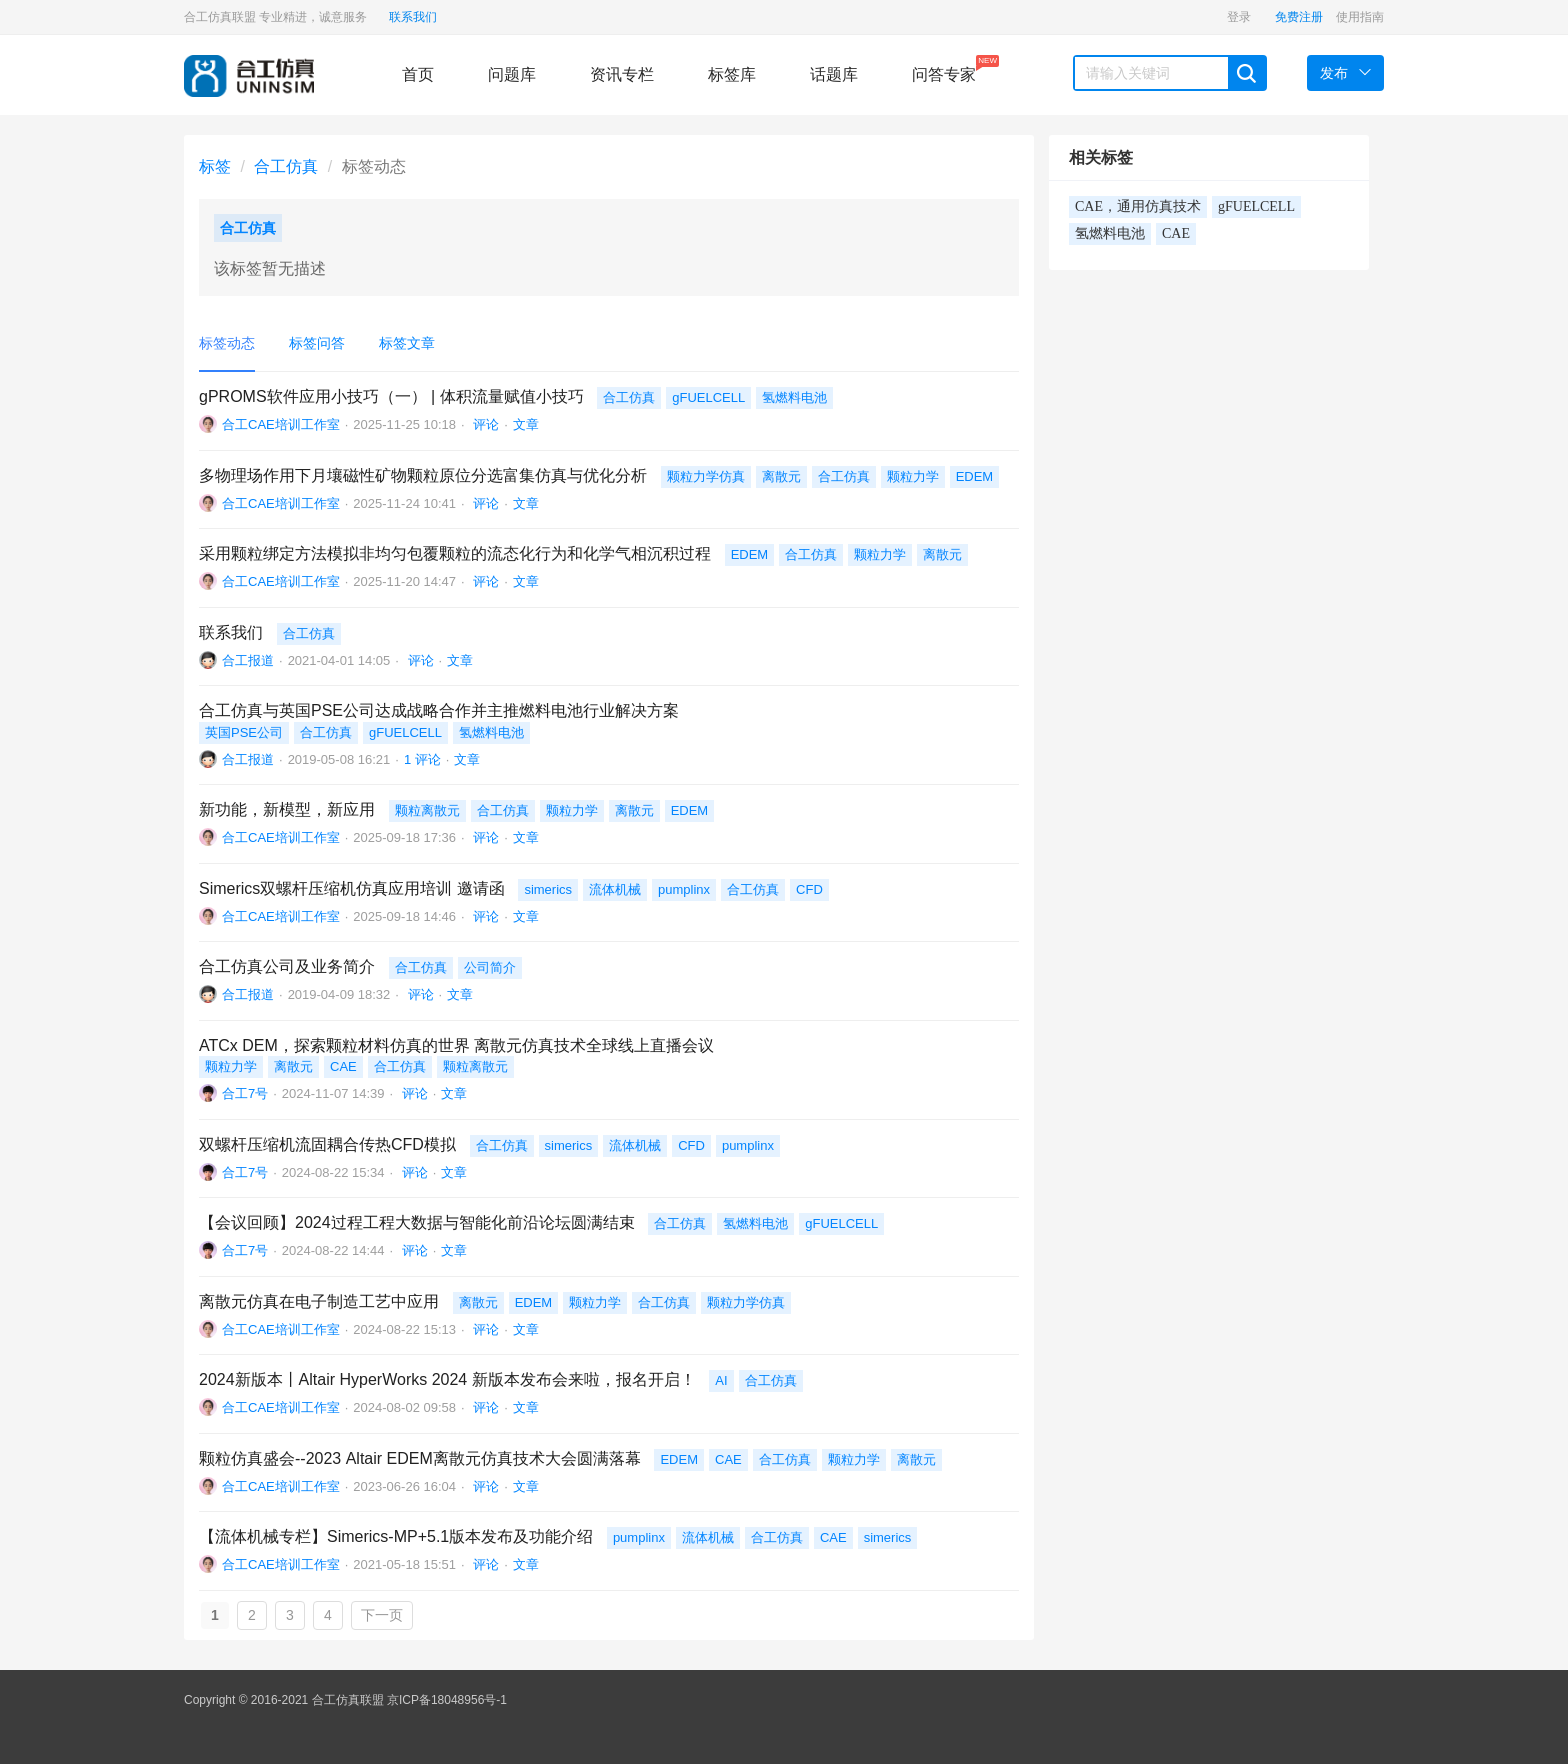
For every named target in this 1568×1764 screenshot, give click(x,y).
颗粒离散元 (427, 810)
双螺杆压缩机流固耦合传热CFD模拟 (327, 1144)
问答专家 (944, 69)
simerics (548, 889)
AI (721, 1380)
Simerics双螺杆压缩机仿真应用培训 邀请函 (352, 888)
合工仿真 (286, 166)
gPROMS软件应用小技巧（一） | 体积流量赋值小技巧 (391, 396)
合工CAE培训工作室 (281, 424)
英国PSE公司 (244, 732)
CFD (809, 889)
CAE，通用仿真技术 (1138, 206)
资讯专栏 (622, 74)
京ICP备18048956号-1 (447, 1700)
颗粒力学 (913, 476)
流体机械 (615, 889)
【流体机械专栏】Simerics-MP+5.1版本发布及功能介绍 (396, 1536)
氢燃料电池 (794, 397)
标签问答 (317, 343)
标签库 (732, 74)
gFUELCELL (708, 397)
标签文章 (407, 343)
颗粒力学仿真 (706, 476)
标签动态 (227, 343)
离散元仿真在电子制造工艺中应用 (319, 1301)
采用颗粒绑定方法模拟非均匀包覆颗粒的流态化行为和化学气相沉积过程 (455, 553)
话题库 (834, 74)
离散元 (781, 476)
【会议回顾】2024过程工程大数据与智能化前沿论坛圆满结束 (417, 1222)
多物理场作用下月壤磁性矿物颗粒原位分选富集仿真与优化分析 (423, 475)
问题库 (512, 74)
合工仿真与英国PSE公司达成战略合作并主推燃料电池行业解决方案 (439, 710)
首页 (418, 74)
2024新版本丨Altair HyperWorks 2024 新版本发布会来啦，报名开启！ (447, 1379)
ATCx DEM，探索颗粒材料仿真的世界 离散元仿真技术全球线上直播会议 (456, 1045)
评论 (485, 424)
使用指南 (1360, 17)
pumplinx (684, 889)
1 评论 (422, 759)
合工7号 (245, 1093)
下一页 (382, 1615)
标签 (215, 166)
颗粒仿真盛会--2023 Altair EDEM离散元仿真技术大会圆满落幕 (420, 1458)
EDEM (975, 476)
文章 (526, 424)
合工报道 (248, 660)
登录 (1239, 17)
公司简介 (490, 967)
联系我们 (413, 17)
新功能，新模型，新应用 (287, 809)
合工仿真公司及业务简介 (287, 966)
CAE (343, 1066)
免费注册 (1299, 17)
